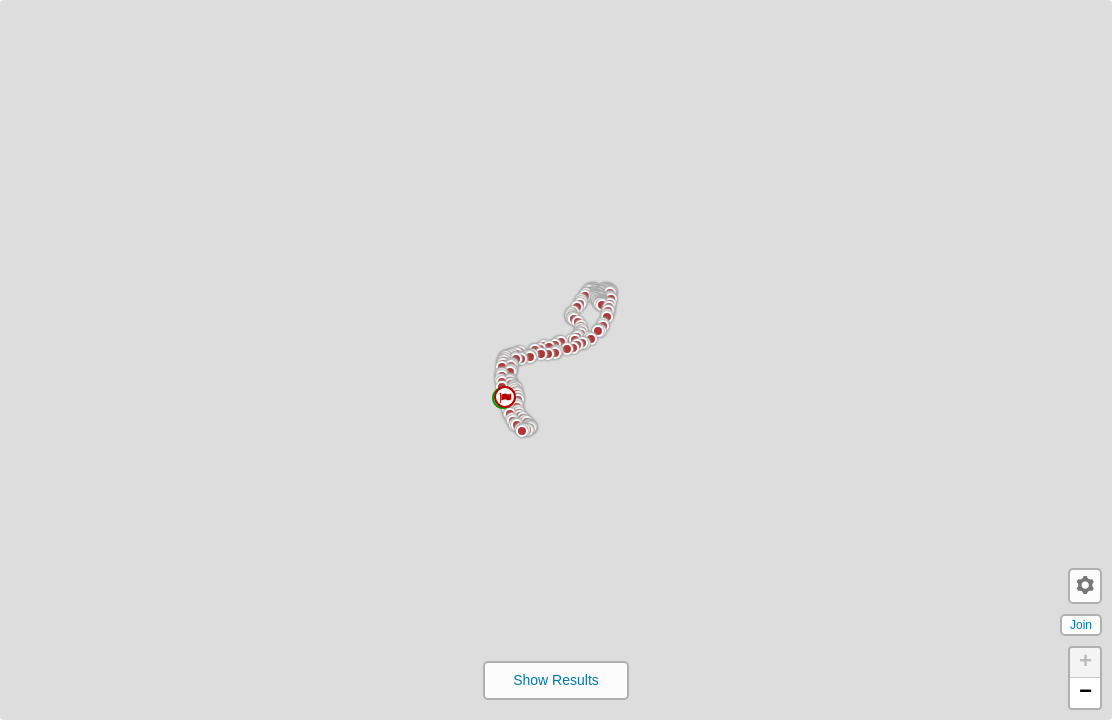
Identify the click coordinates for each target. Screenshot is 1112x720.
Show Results (556, 680)
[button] (256, 508)
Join (1081, 625)
